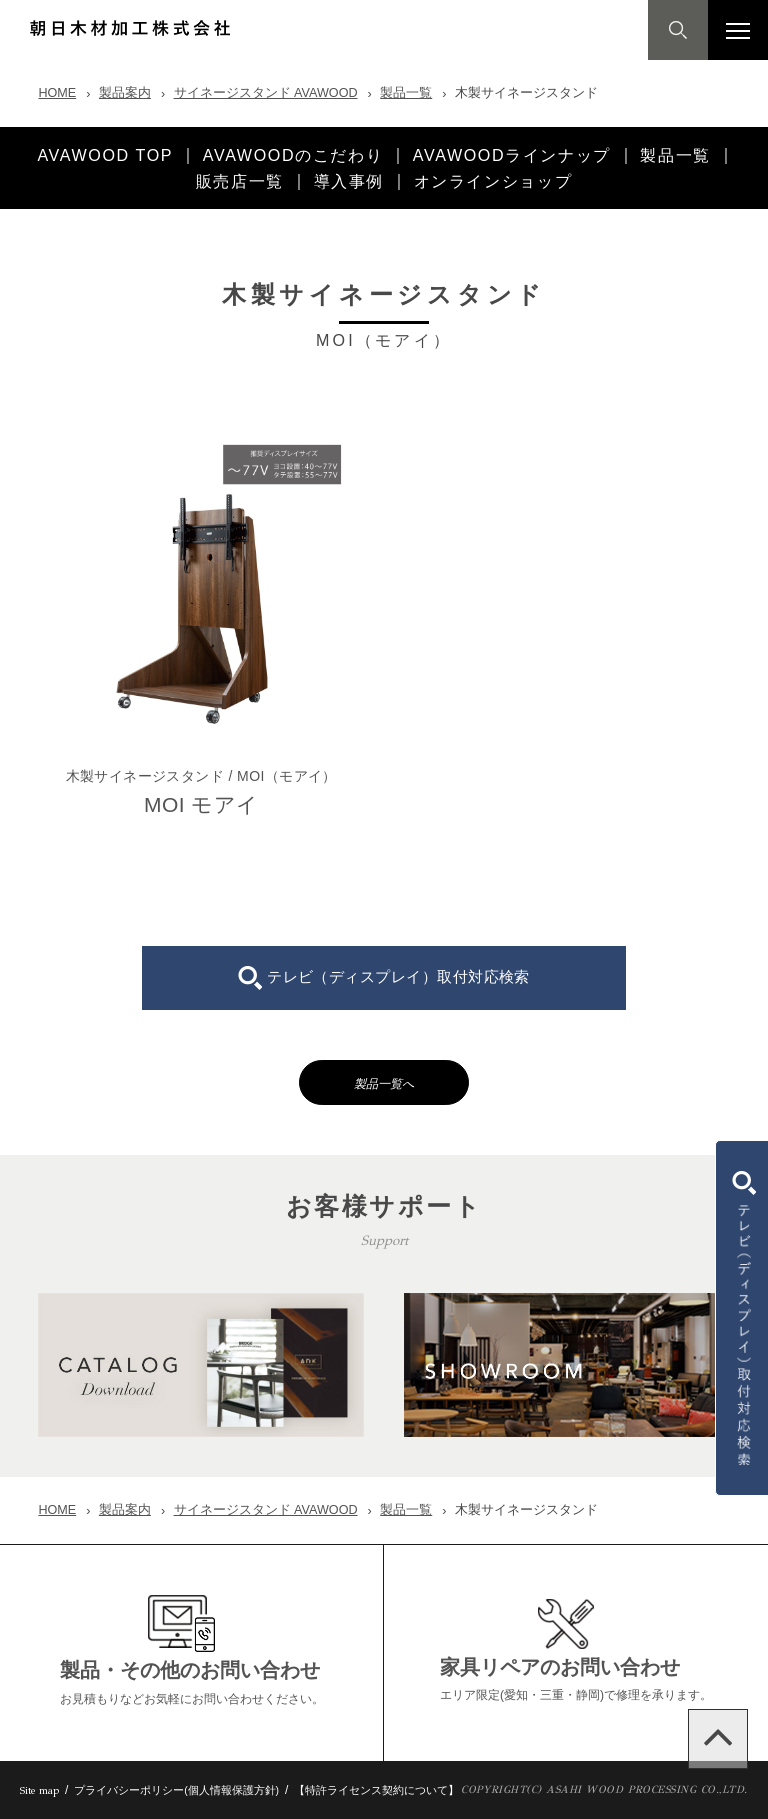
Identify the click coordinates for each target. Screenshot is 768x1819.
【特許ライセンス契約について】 (376, 1790)
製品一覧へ (384, 1083)
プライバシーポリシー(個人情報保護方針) (176, 1790)
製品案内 (125, 93)
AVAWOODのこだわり (293, 155)
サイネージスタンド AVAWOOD (266, 93)
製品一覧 (406, 93)
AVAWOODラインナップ (512, 155)
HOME (57, 93)
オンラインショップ (493, 181)
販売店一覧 (240, 181)
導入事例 (349, 181)
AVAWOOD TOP (105, 155)
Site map (39, 1790)
